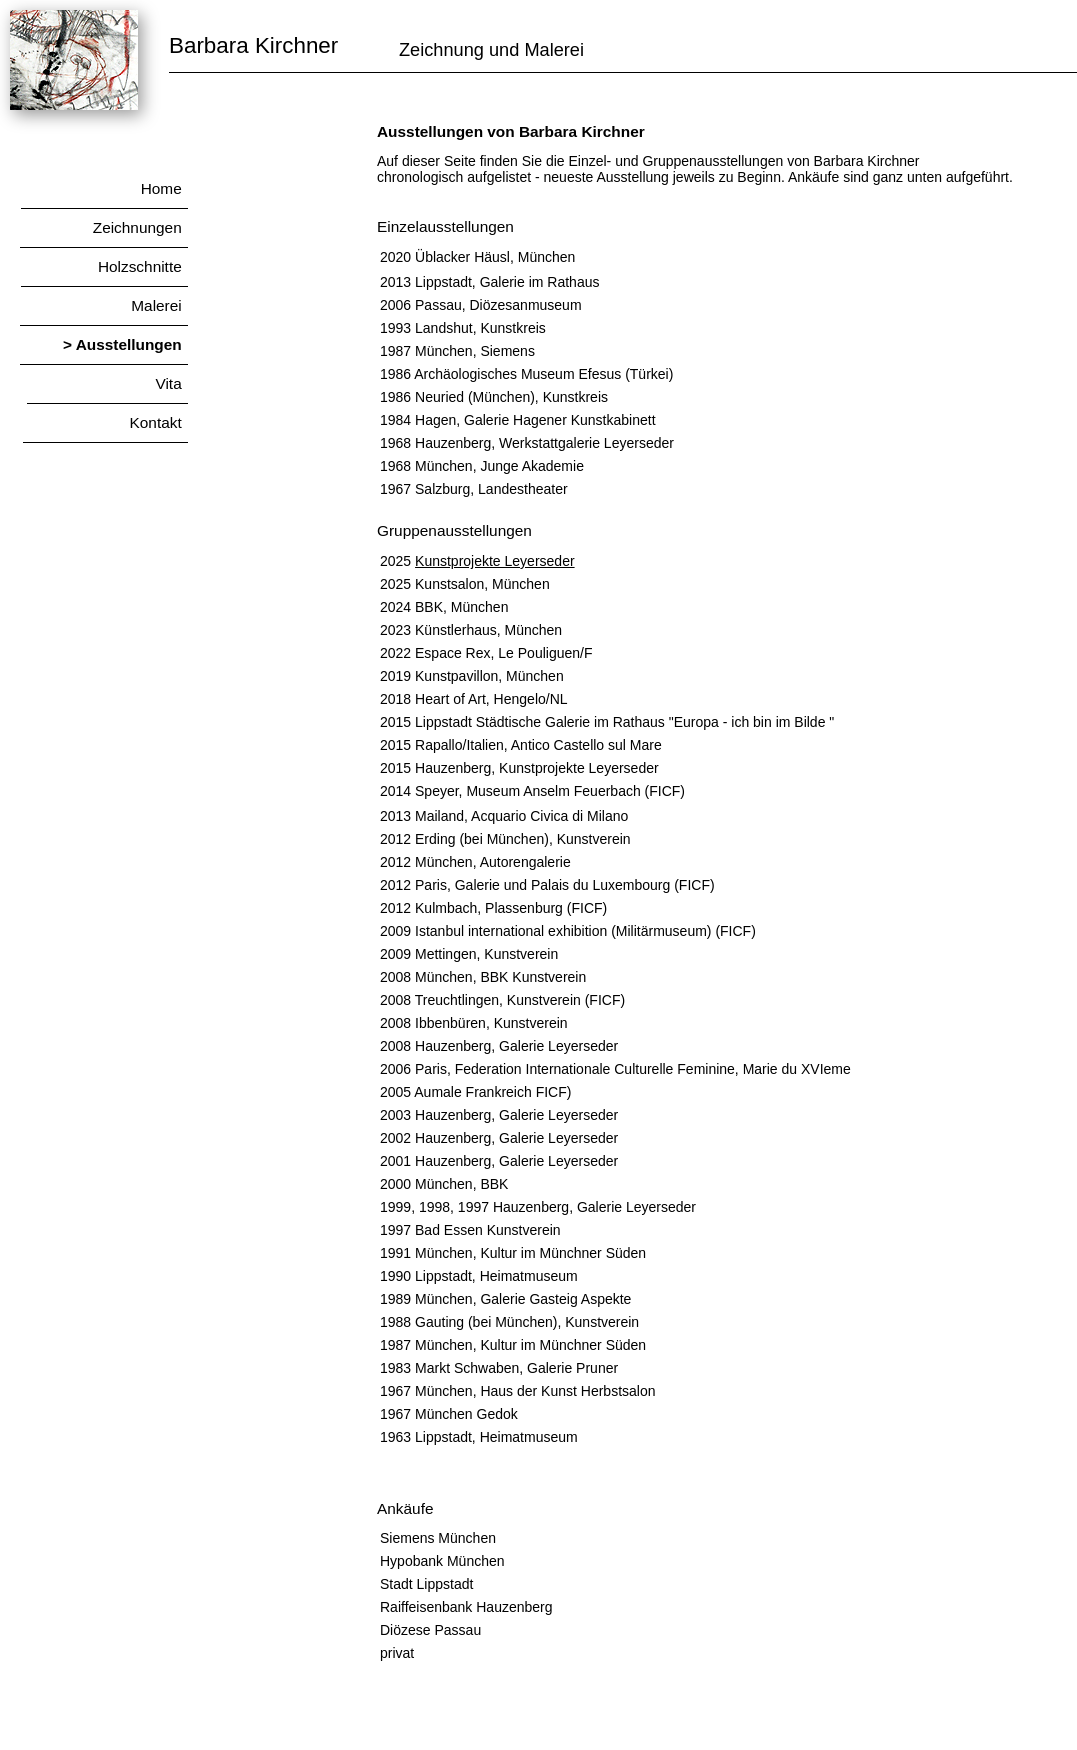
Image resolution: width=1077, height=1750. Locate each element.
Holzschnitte (103, 266)
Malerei (103, 305)
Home (103, 188)
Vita (106, 383)
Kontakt (104, 422)
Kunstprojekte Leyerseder (495, 561)
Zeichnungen (98, 227)
